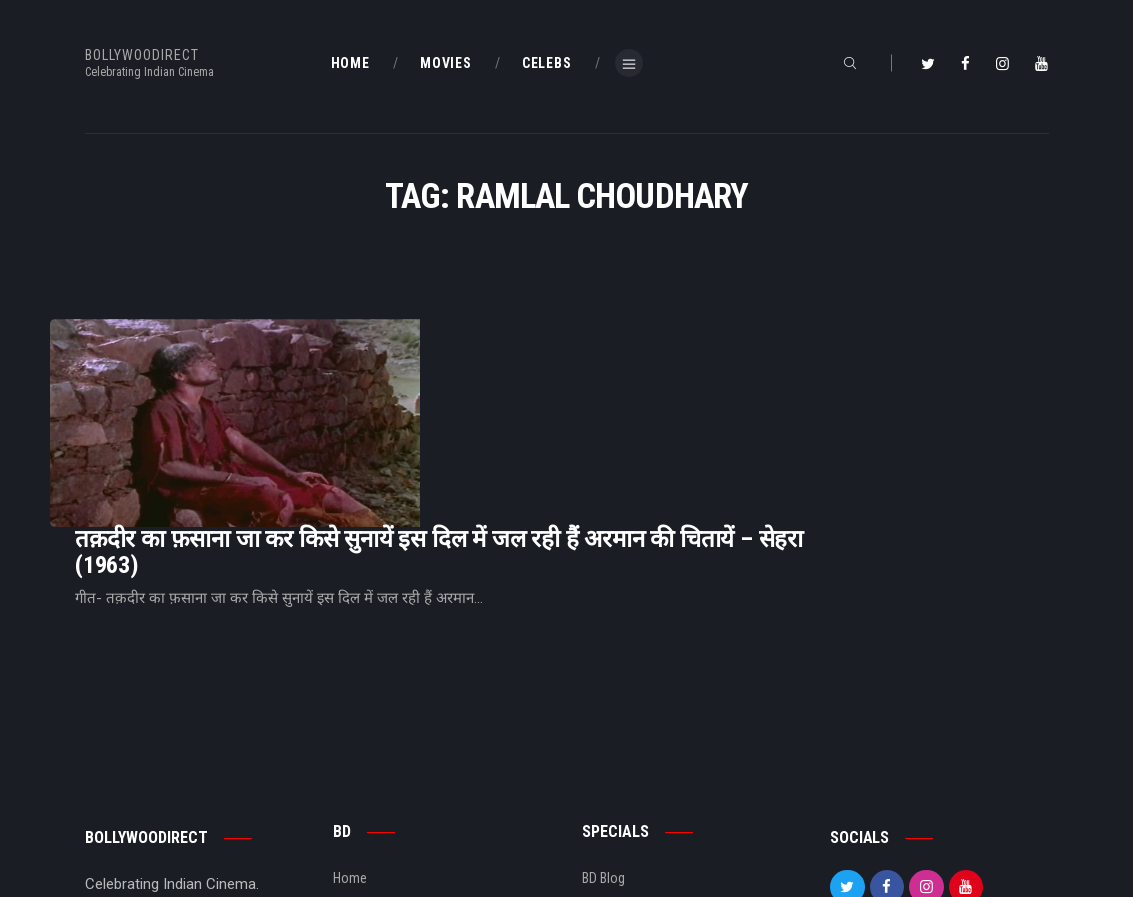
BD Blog (354, 762)
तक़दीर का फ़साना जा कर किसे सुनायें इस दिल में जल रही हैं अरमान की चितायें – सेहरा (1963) (689, 374)
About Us (359, 794)
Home (350, 729)
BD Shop (606, 762)
